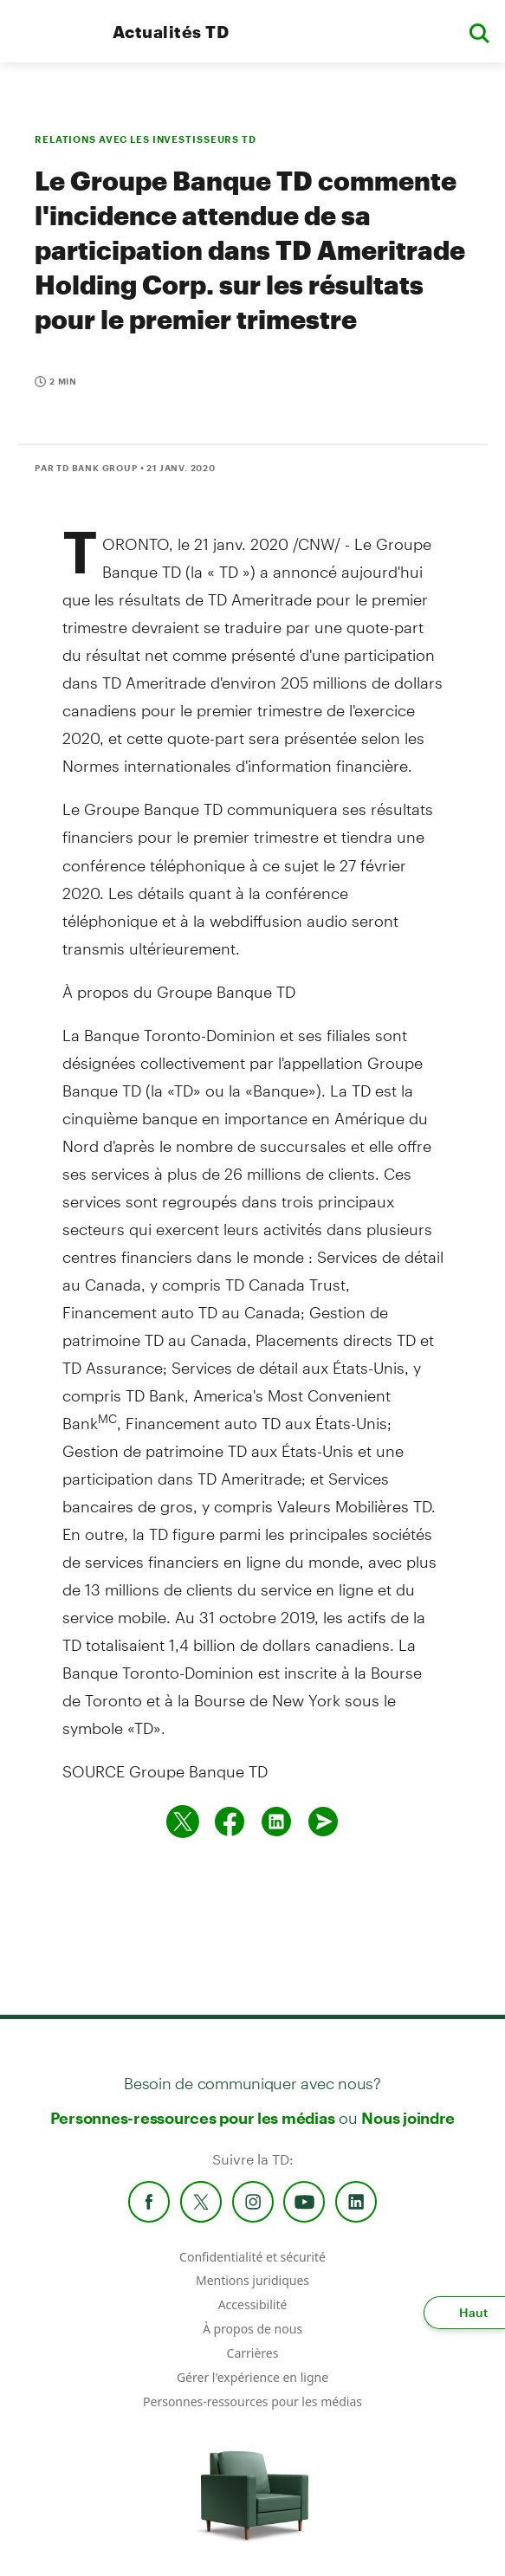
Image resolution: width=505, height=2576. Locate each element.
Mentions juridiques (252, 2280)
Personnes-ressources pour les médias (192, 2117)
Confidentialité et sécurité (252, 2257)
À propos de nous (252, 2328)
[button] (479, 31)
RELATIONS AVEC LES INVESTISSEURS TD (145, 139)
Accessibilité (253, 2304)
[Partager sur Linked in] (276, 1821)
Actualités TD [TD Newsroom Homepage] (171, 32)
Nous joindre (408, 2117)
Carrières (253, 2353)
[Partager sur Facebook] (229, 1821)
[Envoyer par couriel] (323, 1821)
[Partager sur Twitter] (182, 1821)
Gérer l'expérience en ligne (252, 2377)
